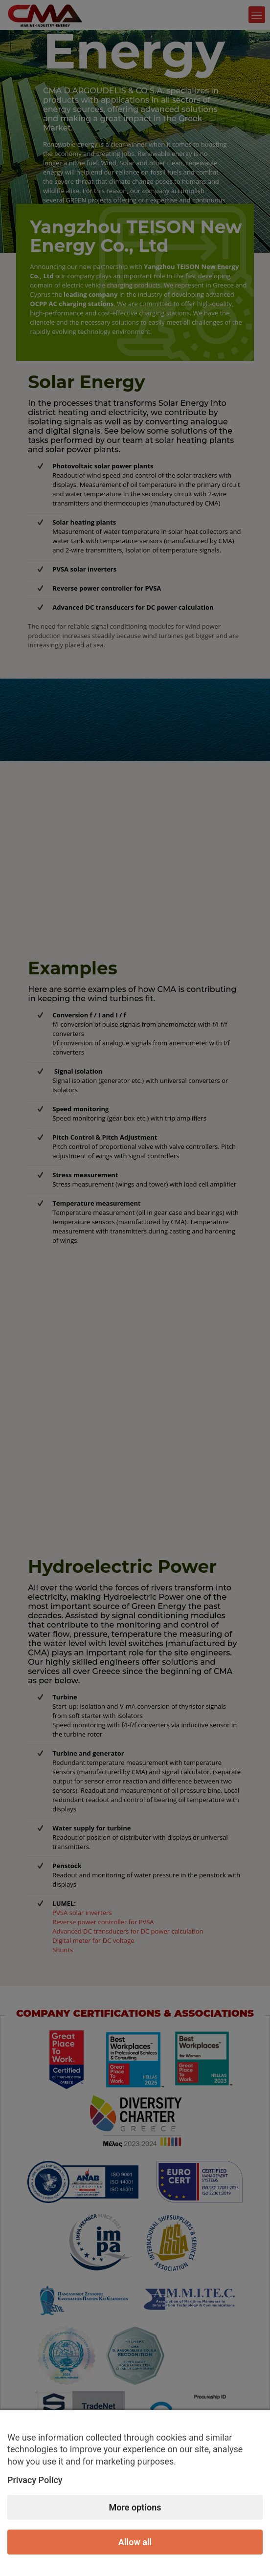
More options (135, 2507)
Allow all (135, 2542)
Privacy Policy (35, 2480)
